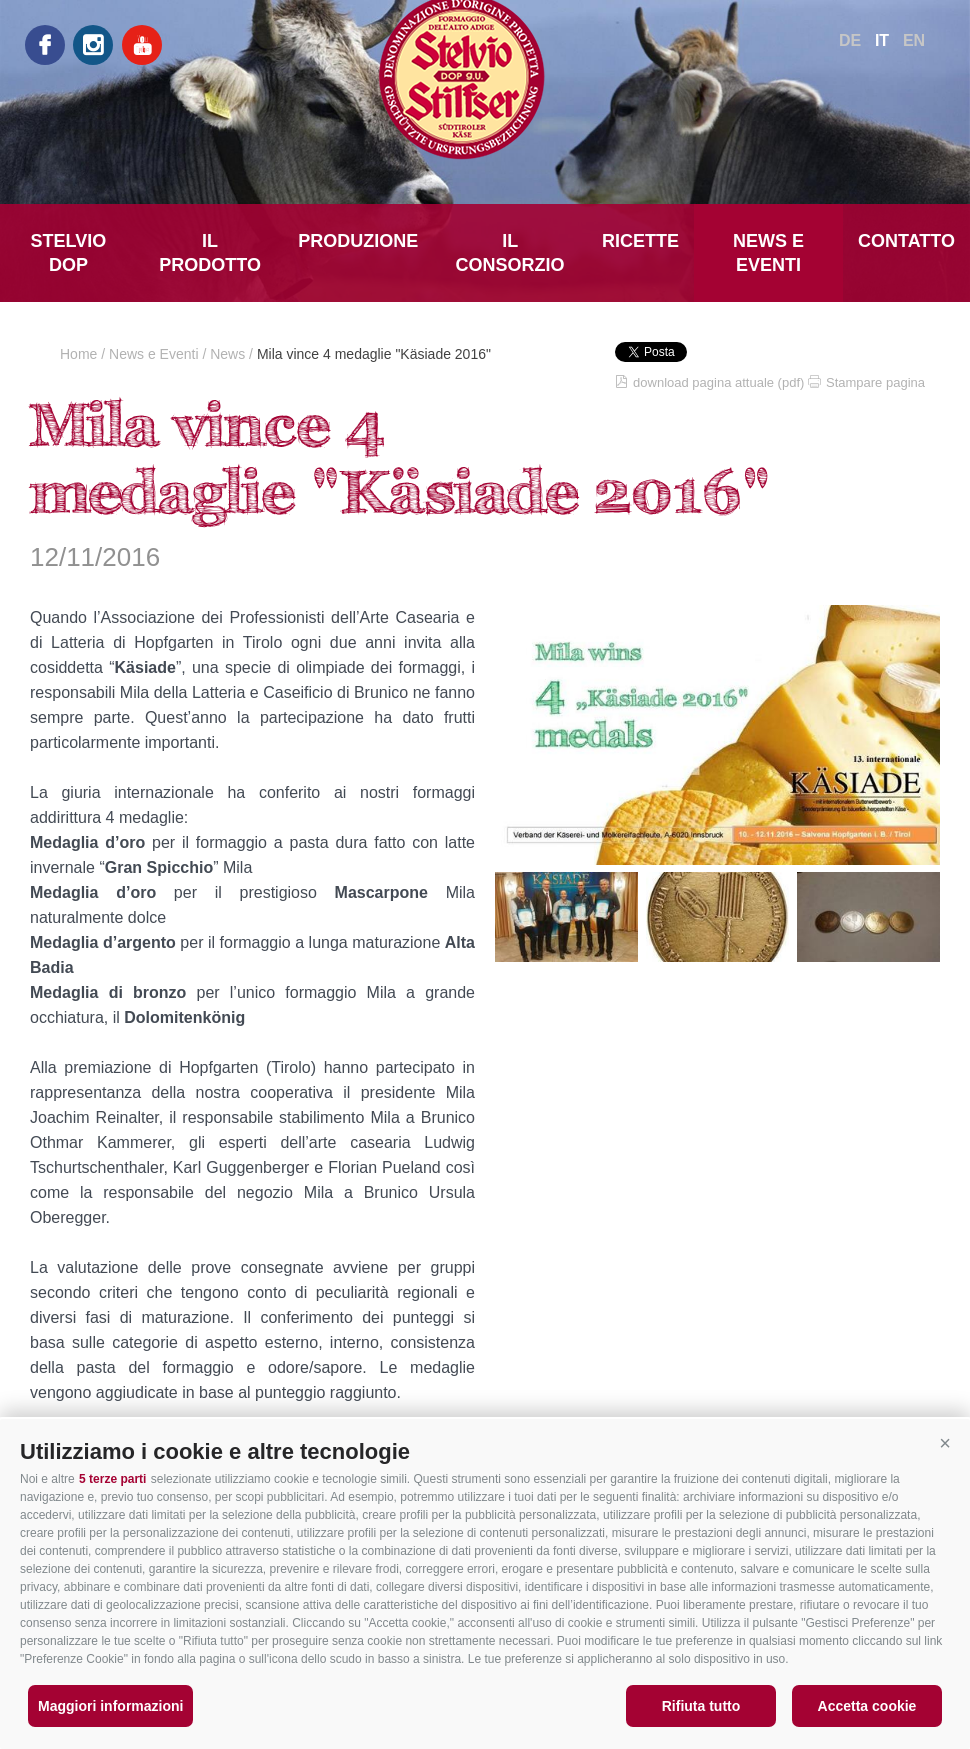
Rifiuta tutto (701, 1706)
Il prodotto (210, 253)
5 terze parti (112, 1479)
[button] (945, 1444)
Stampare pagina (875, 382)
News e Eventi (768, 253)
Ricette (640, 241)
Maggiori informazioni (110, 1706)
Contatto (906, 241)
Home (78, 354)
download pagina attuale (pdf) (718, 382)
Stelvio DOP (69, 253)
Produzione (358, 241)
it (882, 40)
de (850, 40)
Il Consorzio (510, 253)
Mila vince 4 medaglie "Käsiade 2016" (374, 354)
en (914, 40)
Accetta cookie (867, 1706)
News (227, 354)
